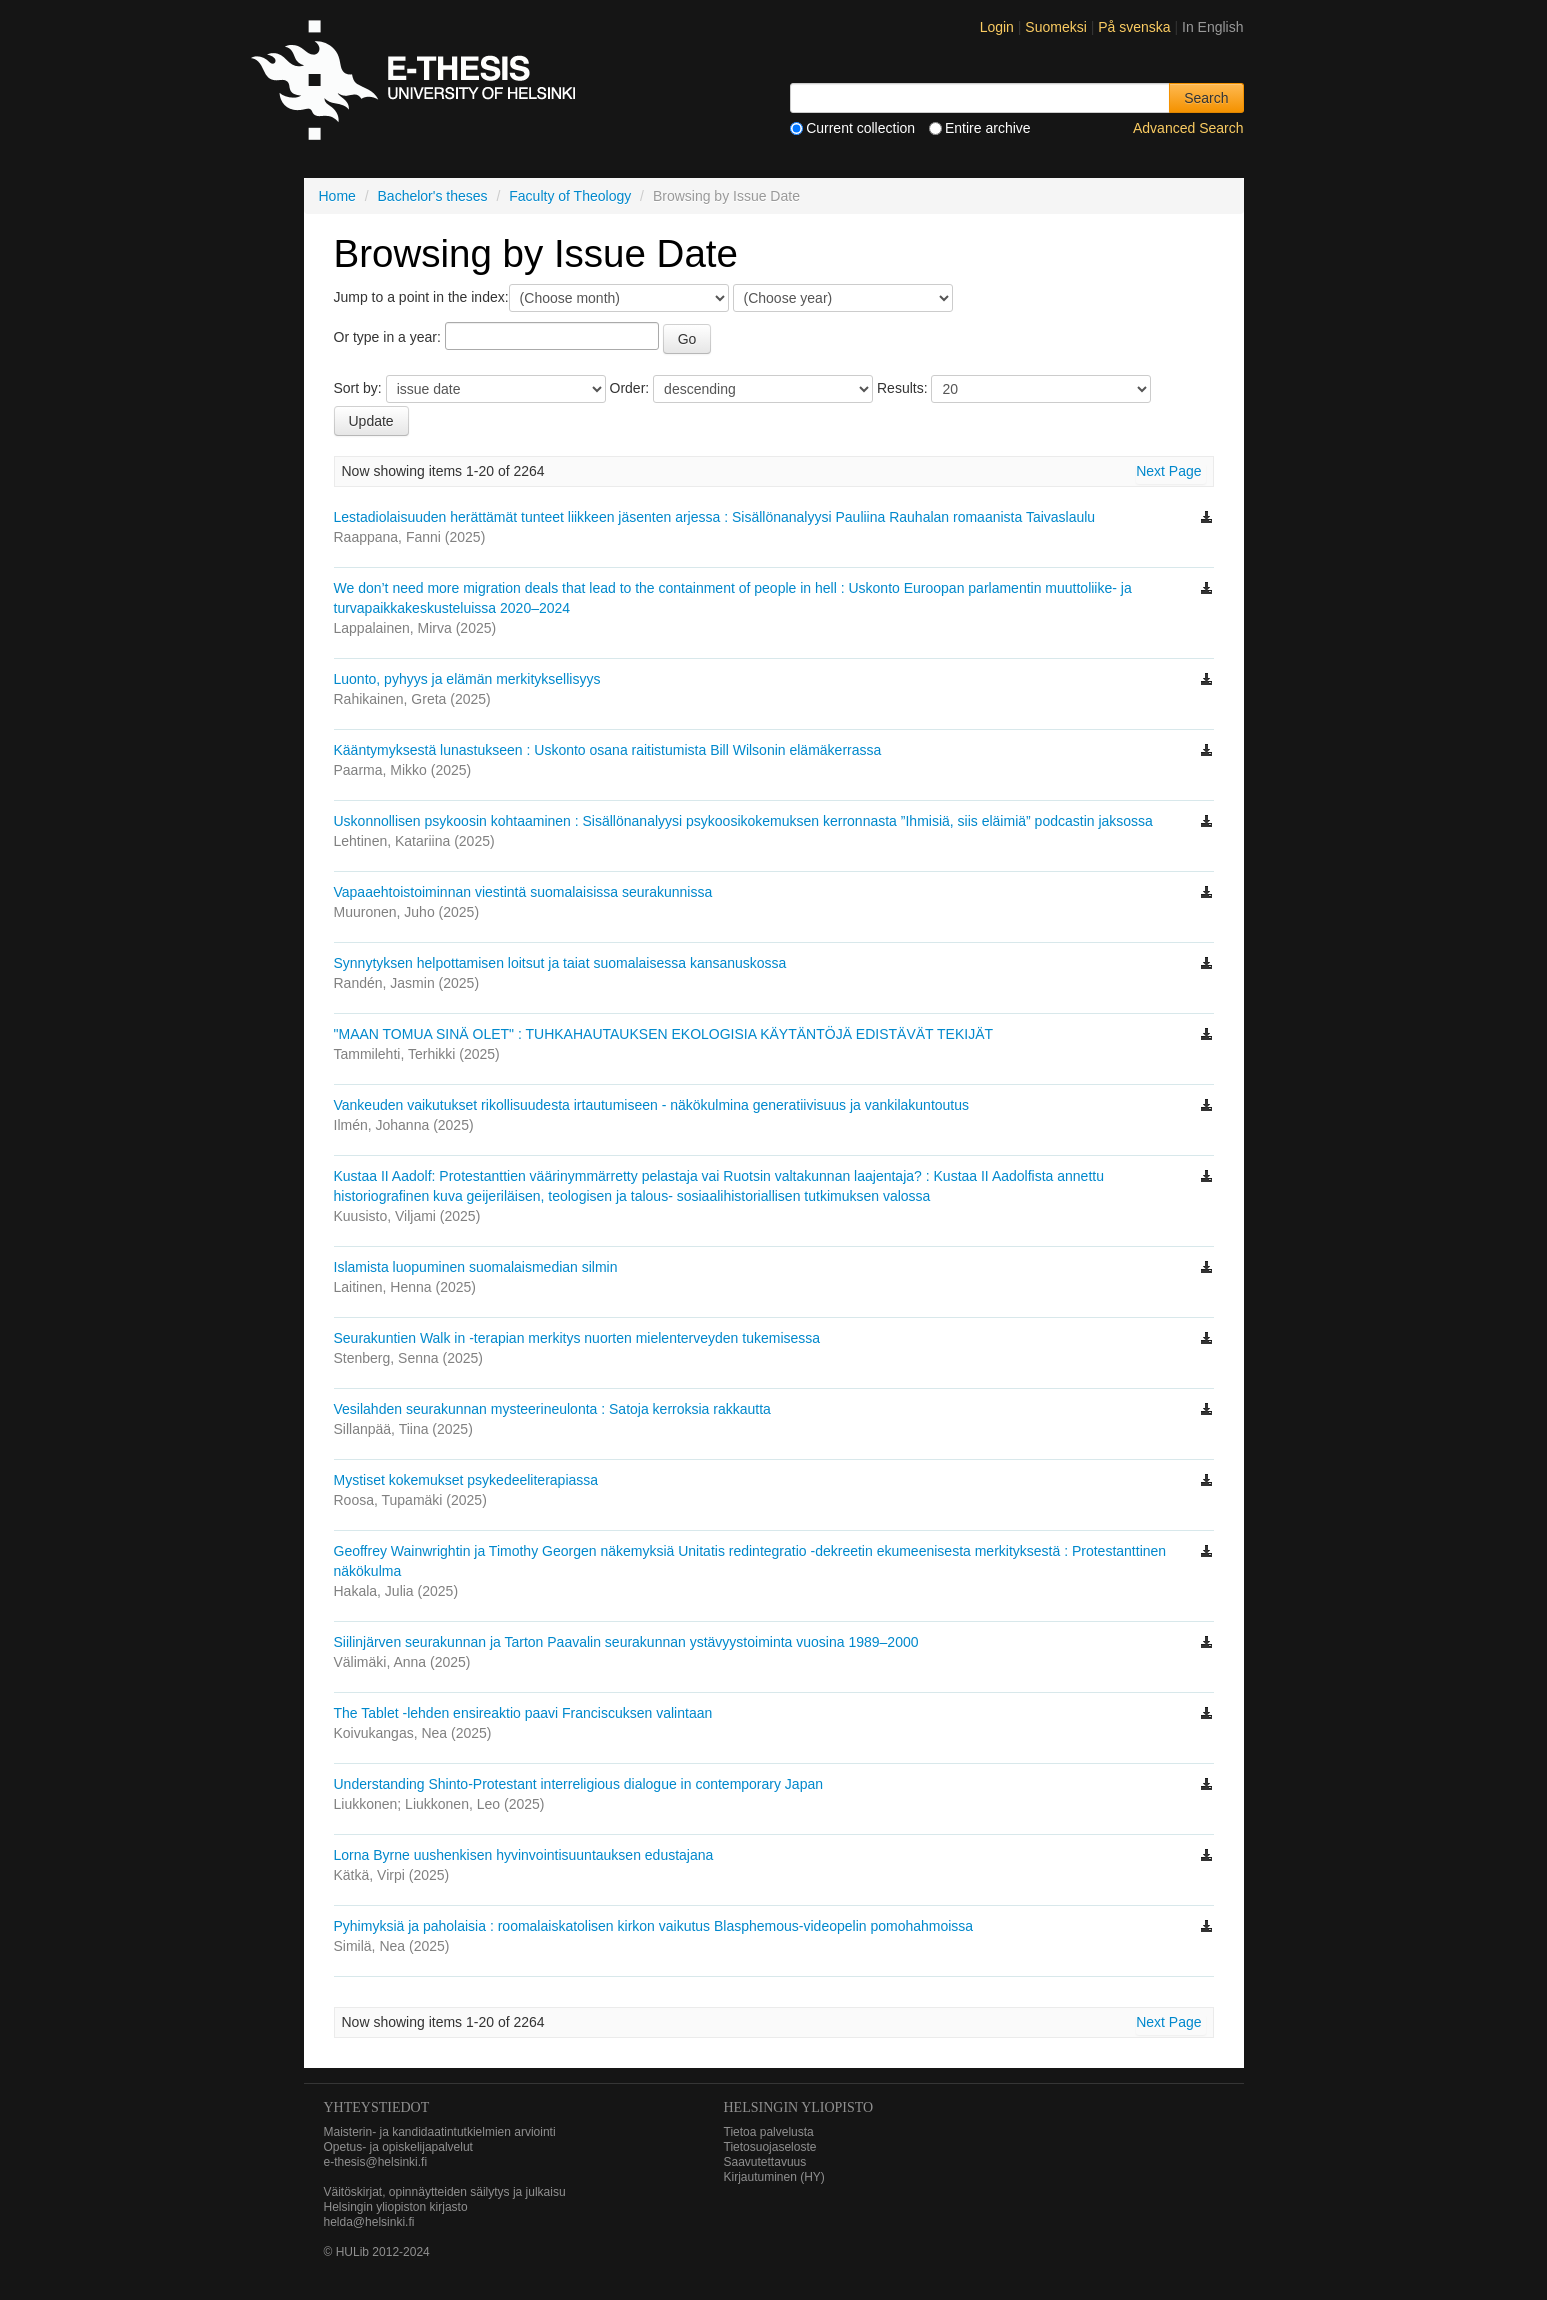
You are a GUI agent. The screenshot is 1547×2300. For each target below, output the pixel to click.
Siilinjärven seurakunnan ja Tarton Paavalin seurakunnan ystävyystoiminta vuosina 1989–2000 (626, 1642)
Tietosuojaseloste (770, 2147)
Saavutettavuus (765, 2162)
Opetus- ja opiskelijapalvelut (398, 2147)
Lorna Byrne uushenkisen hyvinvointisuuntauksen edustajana (524, 1855)
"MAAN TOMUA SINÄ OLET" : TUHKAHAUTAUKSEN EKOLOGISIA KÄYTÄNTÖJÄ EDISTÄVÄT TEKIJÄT (663, 1034)
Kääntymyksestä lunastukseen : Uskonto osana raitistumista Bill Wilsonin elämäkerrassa (608, 750)
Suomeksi (1057, 27)
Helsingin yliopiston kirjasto (396, 2207)
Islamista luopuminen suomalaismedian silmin (476, 1267)
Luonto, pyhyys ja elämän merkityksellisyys (467, 679)
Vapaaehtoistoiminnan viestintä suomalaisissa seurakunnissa (523, 892)
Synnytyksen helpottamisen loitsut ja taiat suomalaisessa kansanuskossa (560, 963)
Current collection (852, 128)
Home (337, 196)
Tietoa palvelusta (769, 2132)
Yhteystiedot (377, 2107)
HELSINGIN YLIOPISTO (799, 2107)
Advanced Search (1188, 128)
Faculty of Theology (570, 196)
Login (997, 27)
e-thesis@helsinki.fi (376, 2162)
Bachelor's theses (433, 196)
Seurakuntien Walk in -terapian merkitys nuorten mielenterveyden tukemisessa (577, 1338)
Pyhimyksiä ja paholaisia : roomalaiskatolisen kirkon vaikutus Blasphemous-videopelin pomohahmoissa (654, 1926)
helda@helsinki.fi (369, 2222)
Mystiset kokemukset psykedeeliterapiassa (466, 1480)
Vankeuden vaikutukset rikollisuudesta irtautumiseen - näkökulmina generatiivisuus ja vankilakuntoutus (652, 1105)
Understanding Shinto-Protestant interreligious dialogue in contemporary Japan (579, 1784)
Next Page (1168, 471)
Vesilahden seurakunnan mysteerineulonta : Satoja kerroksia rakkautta (552, 1409)
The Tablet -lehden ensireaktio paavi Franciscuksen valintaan (523, 1713)
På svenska (1136, 27)
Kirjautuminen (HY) (774, 2177)
